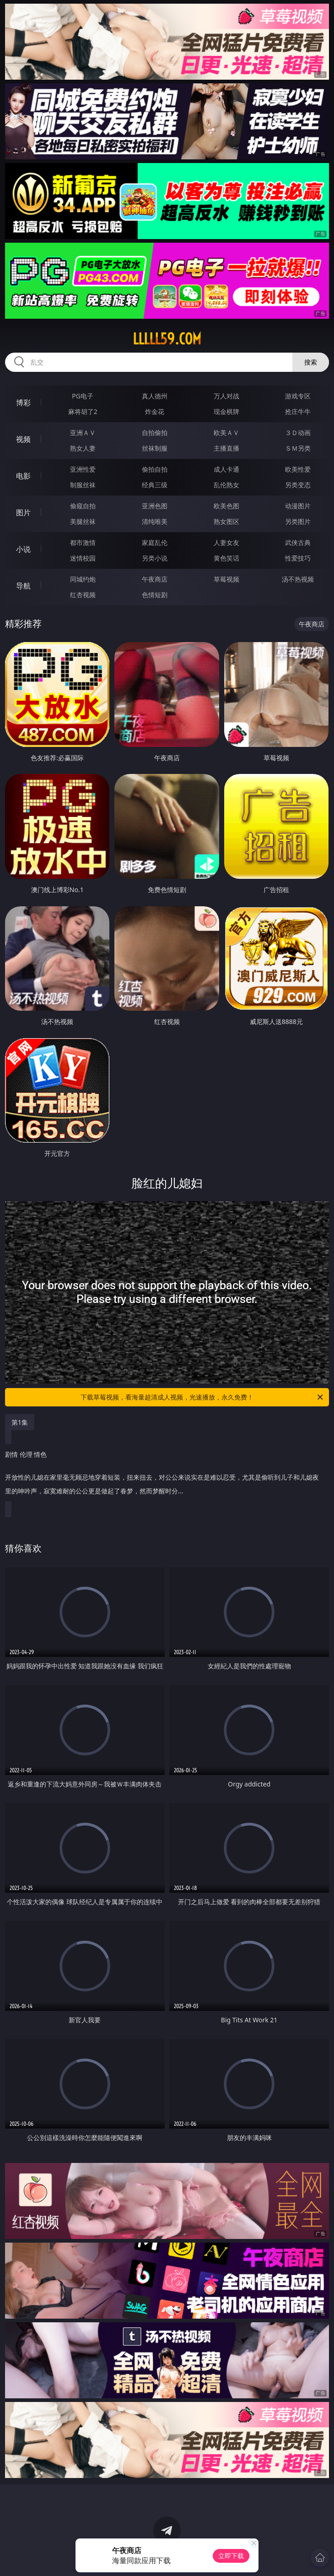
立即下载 (231, 2555)
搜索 (310, 362)
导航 (23, 586)
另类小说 (154, 558)
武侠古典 (298, 542)
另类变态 (298, 484)
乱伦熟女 (226, 484)
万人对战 (226, 396)
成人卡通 (226, 469)
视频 (23, 439)
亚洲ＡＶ (83, 432)
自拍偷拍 (154, 432)
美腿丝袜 (83, 521)
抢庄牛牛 (298, 411)
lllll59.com (167, 339)
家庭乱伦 (154, 542)
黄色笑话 (226, 558)
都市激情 (83, 542)
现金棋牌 (226, 411)
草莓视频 (226, 579)
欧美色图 (226, 505)
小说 (23, 549)
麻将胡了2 (82, 411)
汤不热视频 (298, 579)
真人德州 (154, 396)
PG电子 (82, 396)
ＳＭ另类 (298, 448)
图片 (23, 512)
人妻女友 (226, 542)
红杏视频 (83, 594)
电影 (23, 476)
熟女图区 (226, 521)
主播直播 (226, 448)
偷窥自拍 (83, 505)
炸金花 (154, 411)
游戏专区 (298, 396)
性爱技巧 (298, 558)
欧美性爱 (298, 469)
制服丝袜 (83, 484)
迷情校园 (83, 558)
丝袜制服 (154, 448)
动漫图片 (298, 505)
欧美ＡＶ (226, 432)
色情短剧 (154, 594)
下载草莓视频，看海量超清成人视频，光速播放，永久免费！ (202, 1397)
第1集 (19, 1422)
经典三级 (154, 484)
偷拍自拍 (154, 469)
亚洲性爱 (83, 469)
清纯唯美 (154, 521)
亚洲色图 (154, 505)
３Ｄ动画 (298, 432)
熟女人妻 (83, 448)
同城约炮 (83, 579)
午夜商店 (154, 579)
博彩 (23, 403)
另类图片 (298, 521)
